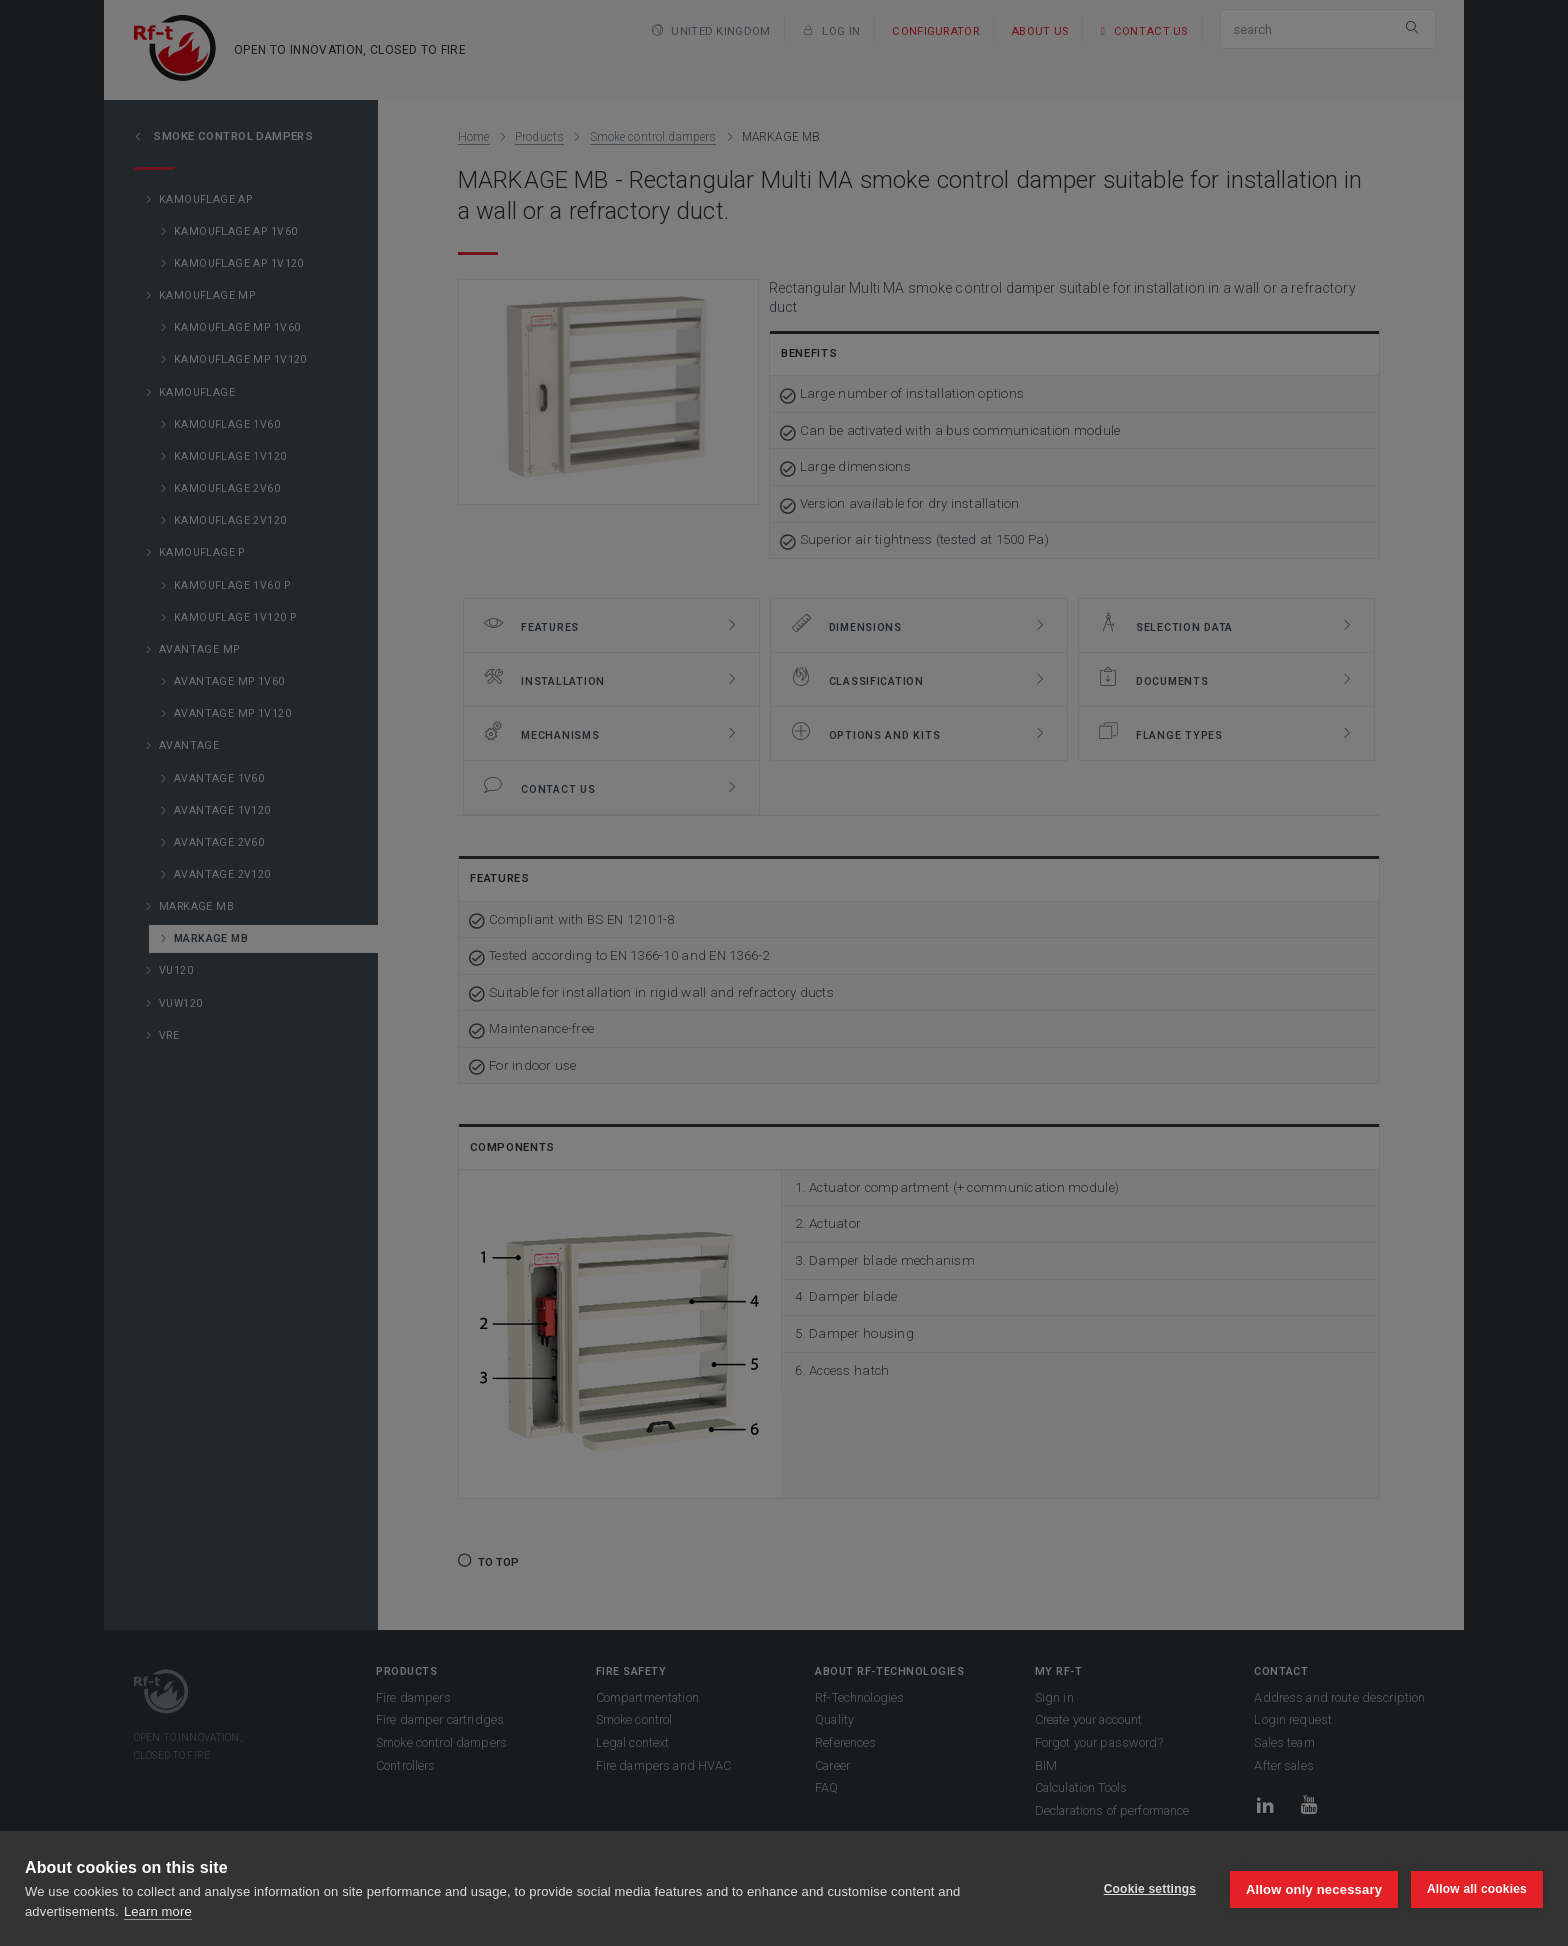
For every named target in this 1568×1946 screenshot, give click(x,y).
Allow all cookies (1477, 1889)
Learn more (158, 1911)
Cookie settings (1148, 1889)
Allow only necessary (1313, 1888)
